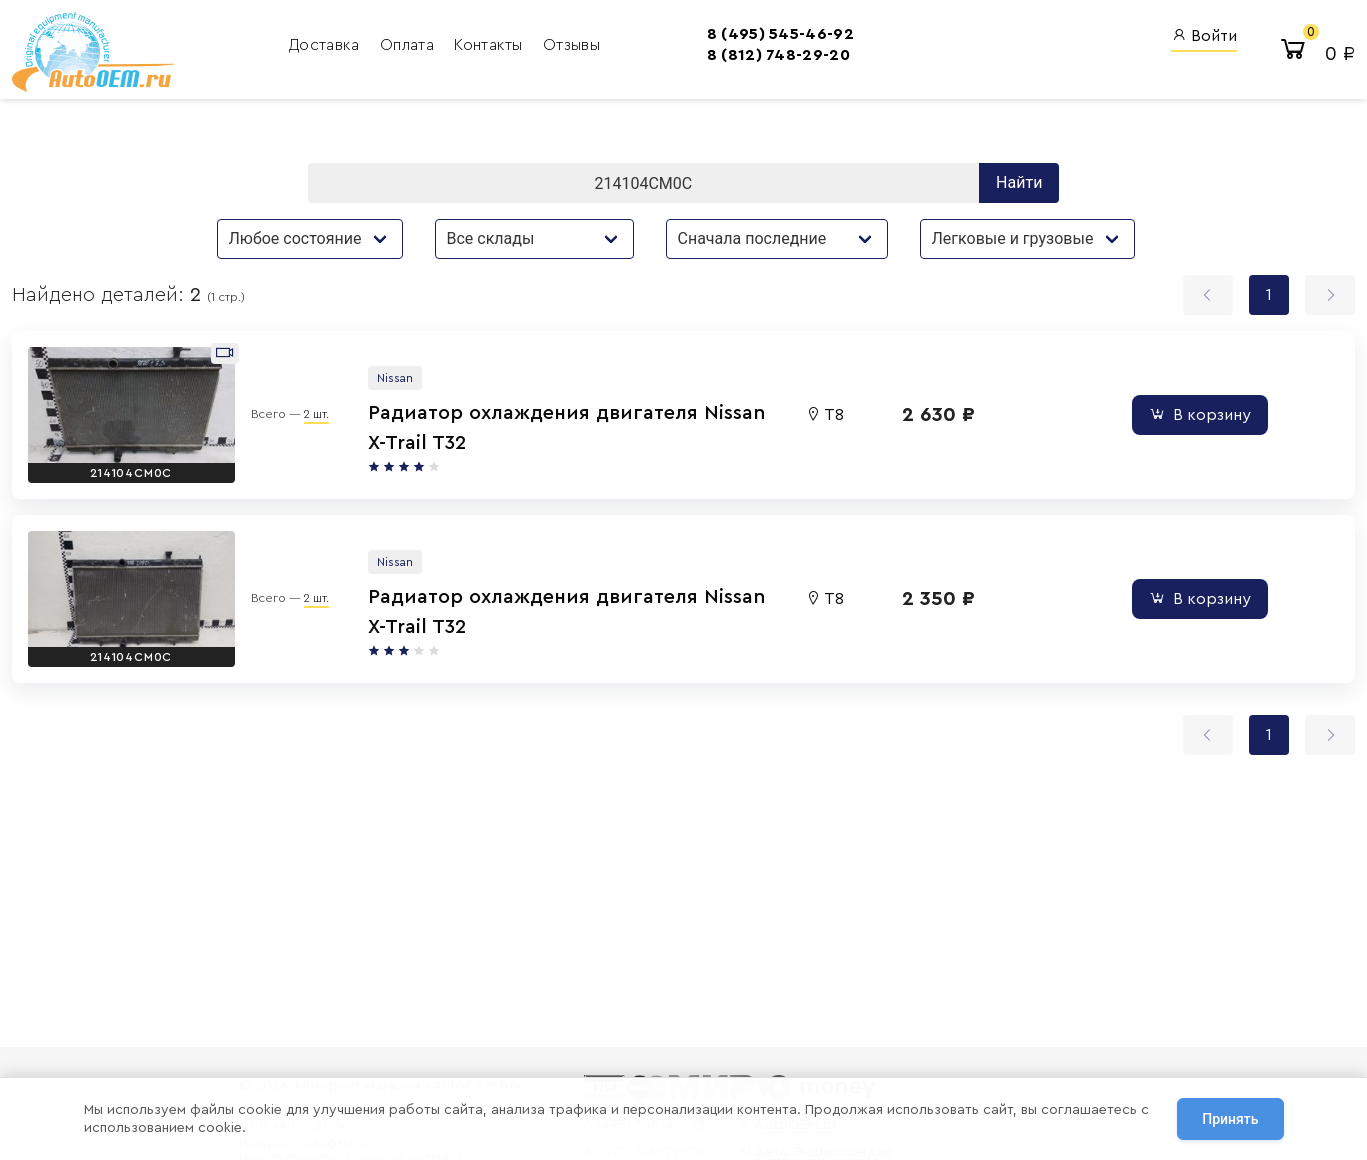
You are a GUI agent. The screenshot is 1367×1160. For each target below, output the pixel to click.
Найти (1019, 182)
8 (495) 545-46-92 (780, 34)
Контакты (490, 45)
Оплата (409, 45)
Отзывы (571, 45)
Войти (1204, 35)
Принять (1230, 1119)
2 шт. (316, 414)
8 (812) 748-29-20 (778, 55)
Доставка (326, 45)
